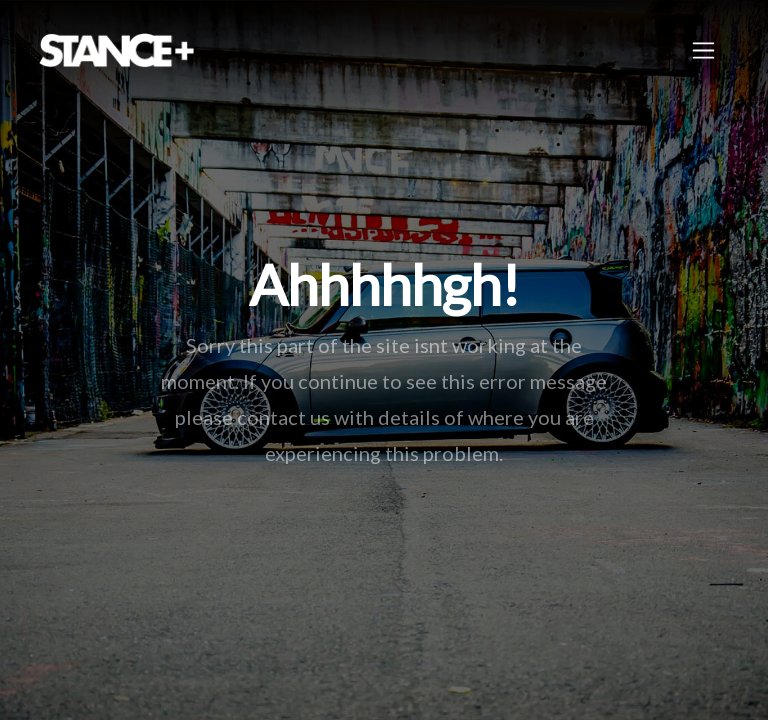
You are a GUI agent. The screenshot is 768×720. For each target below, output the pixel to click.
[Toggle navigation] (703, 50)
